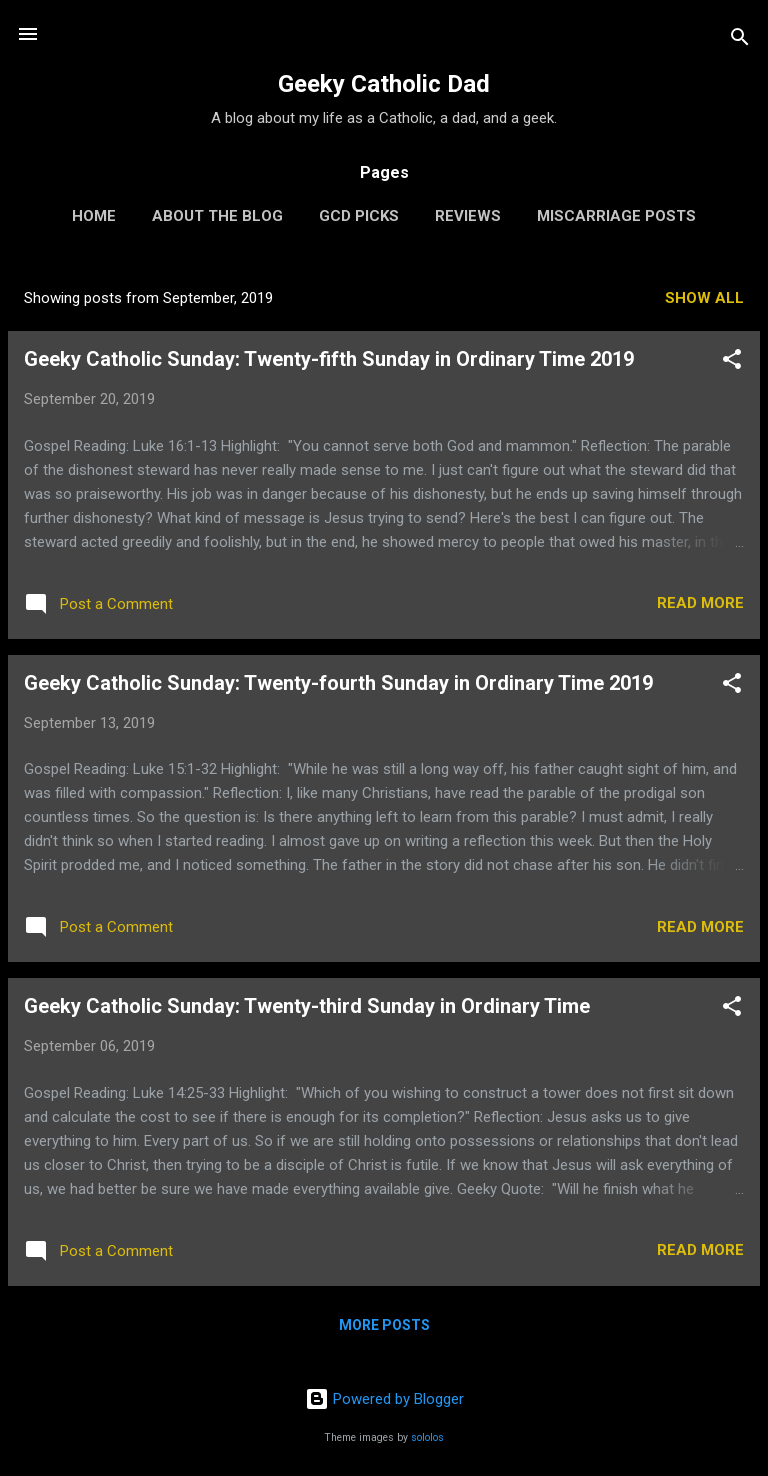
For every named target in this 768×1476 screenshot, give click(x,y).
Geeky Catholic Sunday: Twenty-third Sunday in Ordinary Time (307, 1006)
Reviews (468, 216)
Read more (700, 603)
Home (94, 216)
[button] (732, 362)
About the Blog (217, 216)
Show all (704, 298)
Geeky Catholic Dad (384, 84)
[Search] (740, 40)
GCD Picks (359, 216)
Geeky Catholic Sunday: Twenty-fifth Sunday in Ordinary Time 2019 (329, 359)
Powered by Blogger (384, 1399)
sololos (427, 1437)
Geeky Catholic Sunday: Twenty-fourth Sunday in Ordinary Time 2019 (338, 683)
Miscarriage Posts (616, 216)
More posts (384, 1325)
